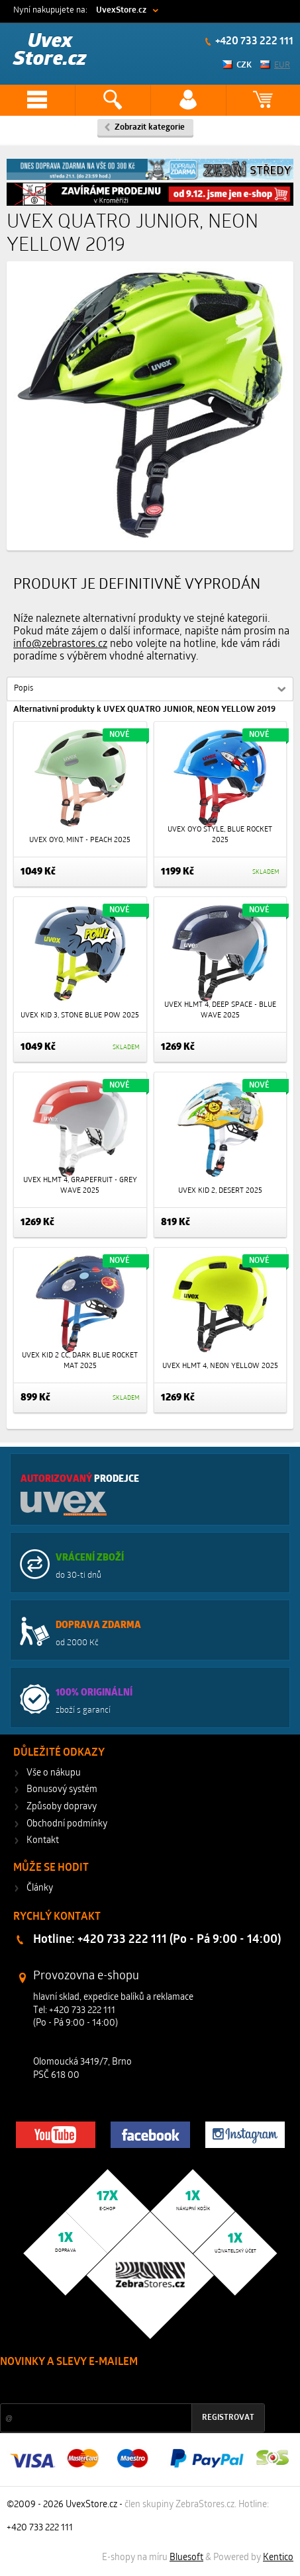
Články (39, 1888)
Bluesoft (186, 2558)
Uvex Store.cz (50, 50)
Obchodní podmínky (66, 1824)
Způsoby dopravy (61, 1807)
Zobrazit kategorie (150, 127)
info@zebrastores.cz (60, 644)
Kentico (278, 2558)
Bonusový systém (61, 1790)
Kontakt (42, 1841)
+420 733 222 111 (253, 41)
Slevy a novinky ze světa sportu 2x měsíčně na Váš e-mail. (113, 2387)
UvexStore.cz (121, 10)
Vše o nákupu (53, 1773)
